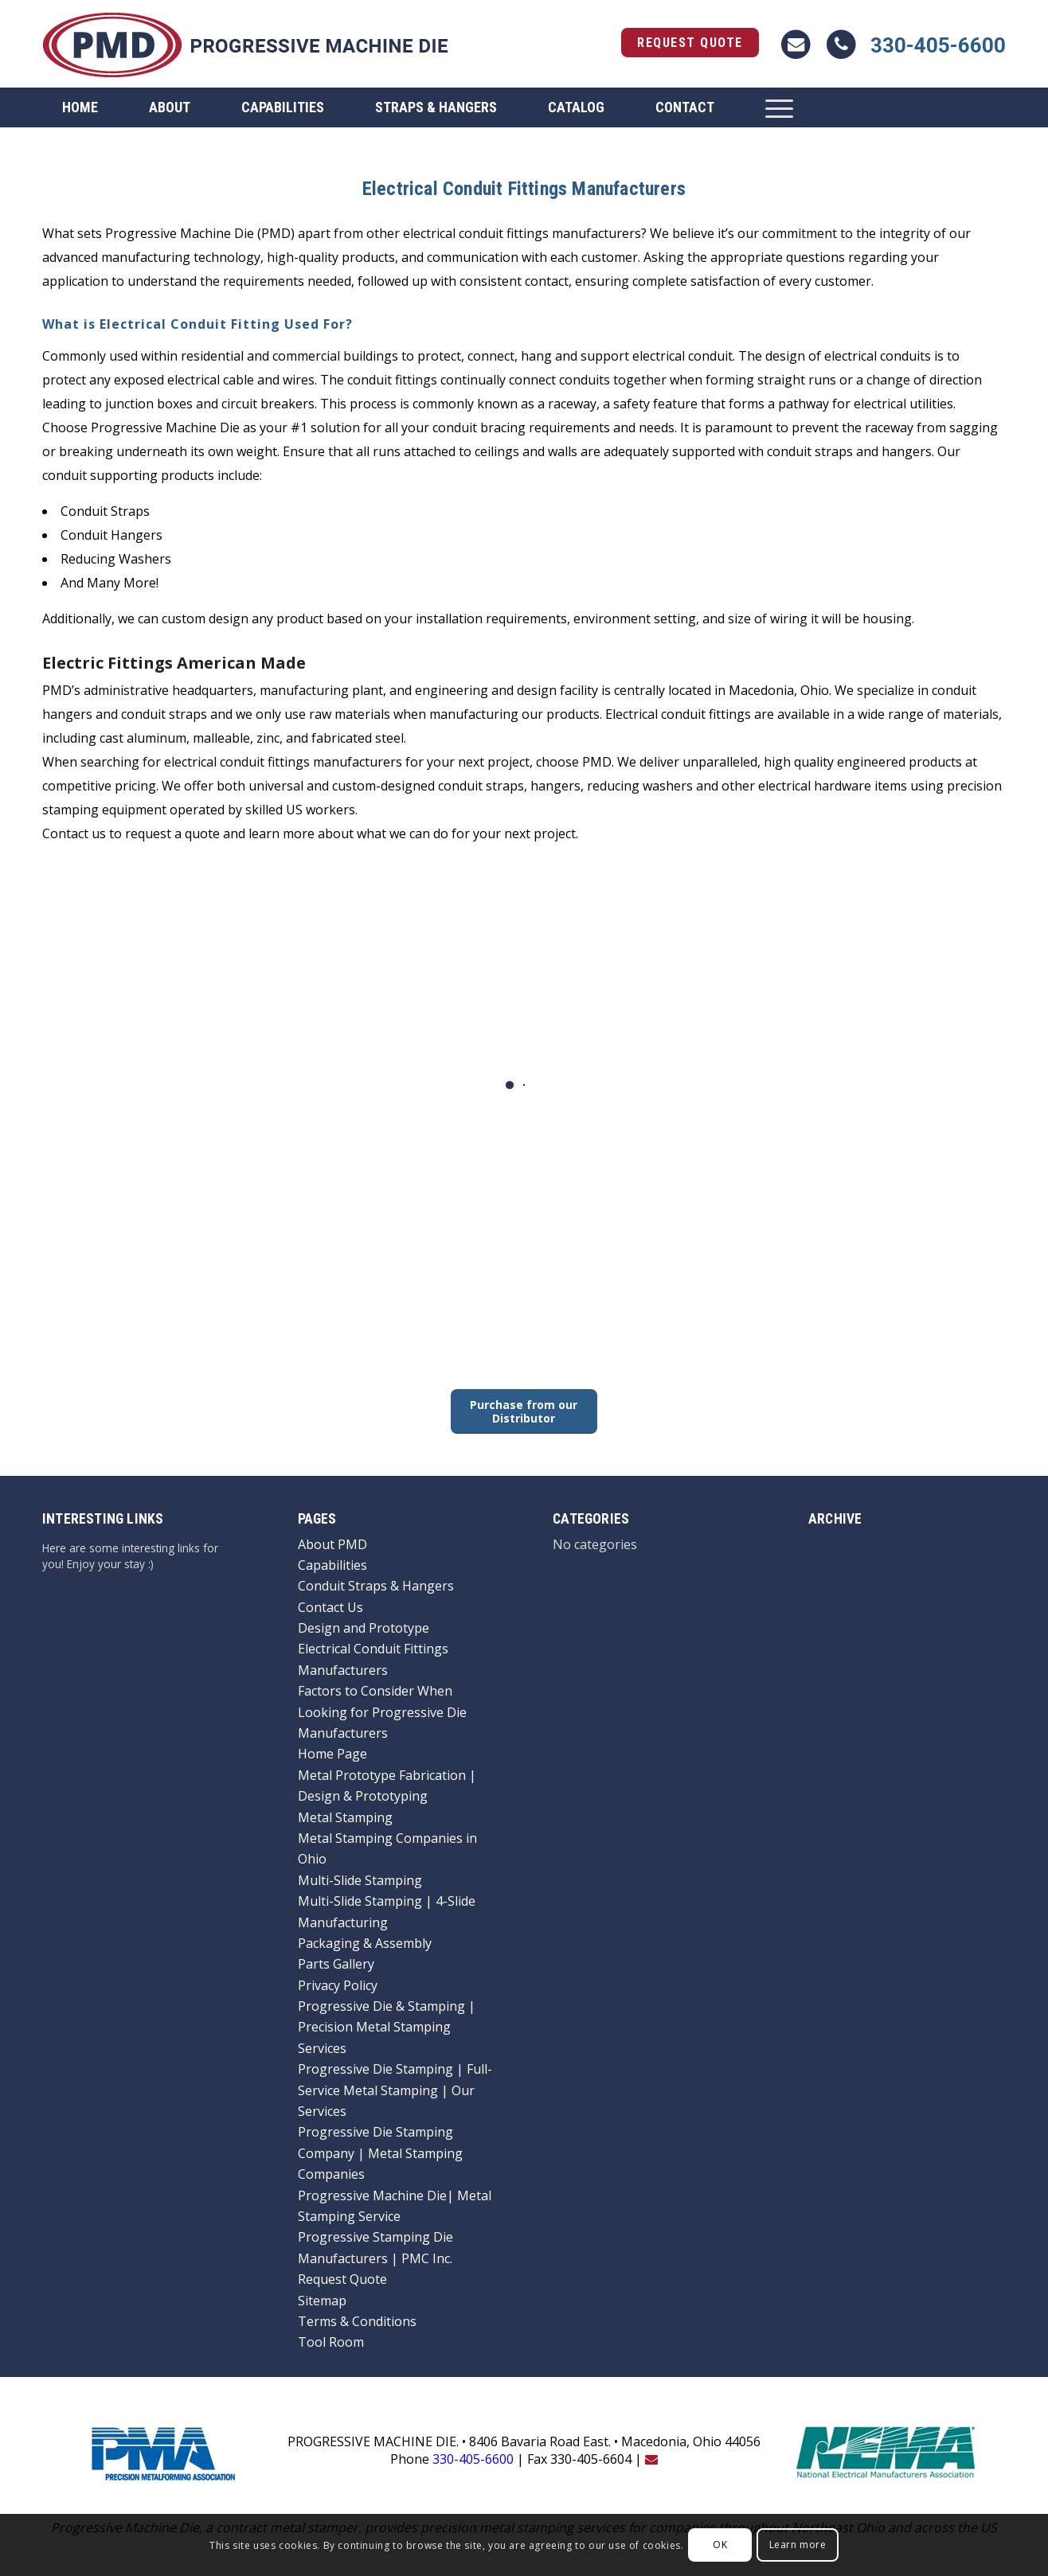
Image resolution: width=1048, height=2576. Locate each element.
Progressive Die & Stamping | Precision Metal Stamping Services (386, 2027)
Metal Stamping (345, 1817)
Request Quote (690, 42)
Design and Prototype (363, 1628)
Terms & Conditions (357, 2321)
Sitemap (322, 2300)
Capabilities (332, 1565)
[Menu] (779, 107)
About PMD (332, 1544)
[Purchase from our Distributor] (524, 1411)
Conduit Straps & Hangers (376, 1585)
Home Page (332, 1753)
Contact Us (330, 1607)
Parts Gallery (336, 1964)
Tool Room (331, 2342)
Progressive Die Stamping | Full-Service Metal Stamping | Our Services (395, 2090)
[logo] (245, 44)
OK (720, 2544)
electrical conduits (877, 356)
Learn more (798, 2544)
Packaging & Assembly (365, 1943)
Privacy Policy (337, 1985)
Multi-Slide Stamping (360, 1880)
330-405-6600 (938, 45)
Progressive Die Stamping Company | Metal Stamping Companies (380, 2153)
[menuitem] (80, 107)
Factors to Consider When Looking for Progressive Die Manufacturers (382, 1712)
